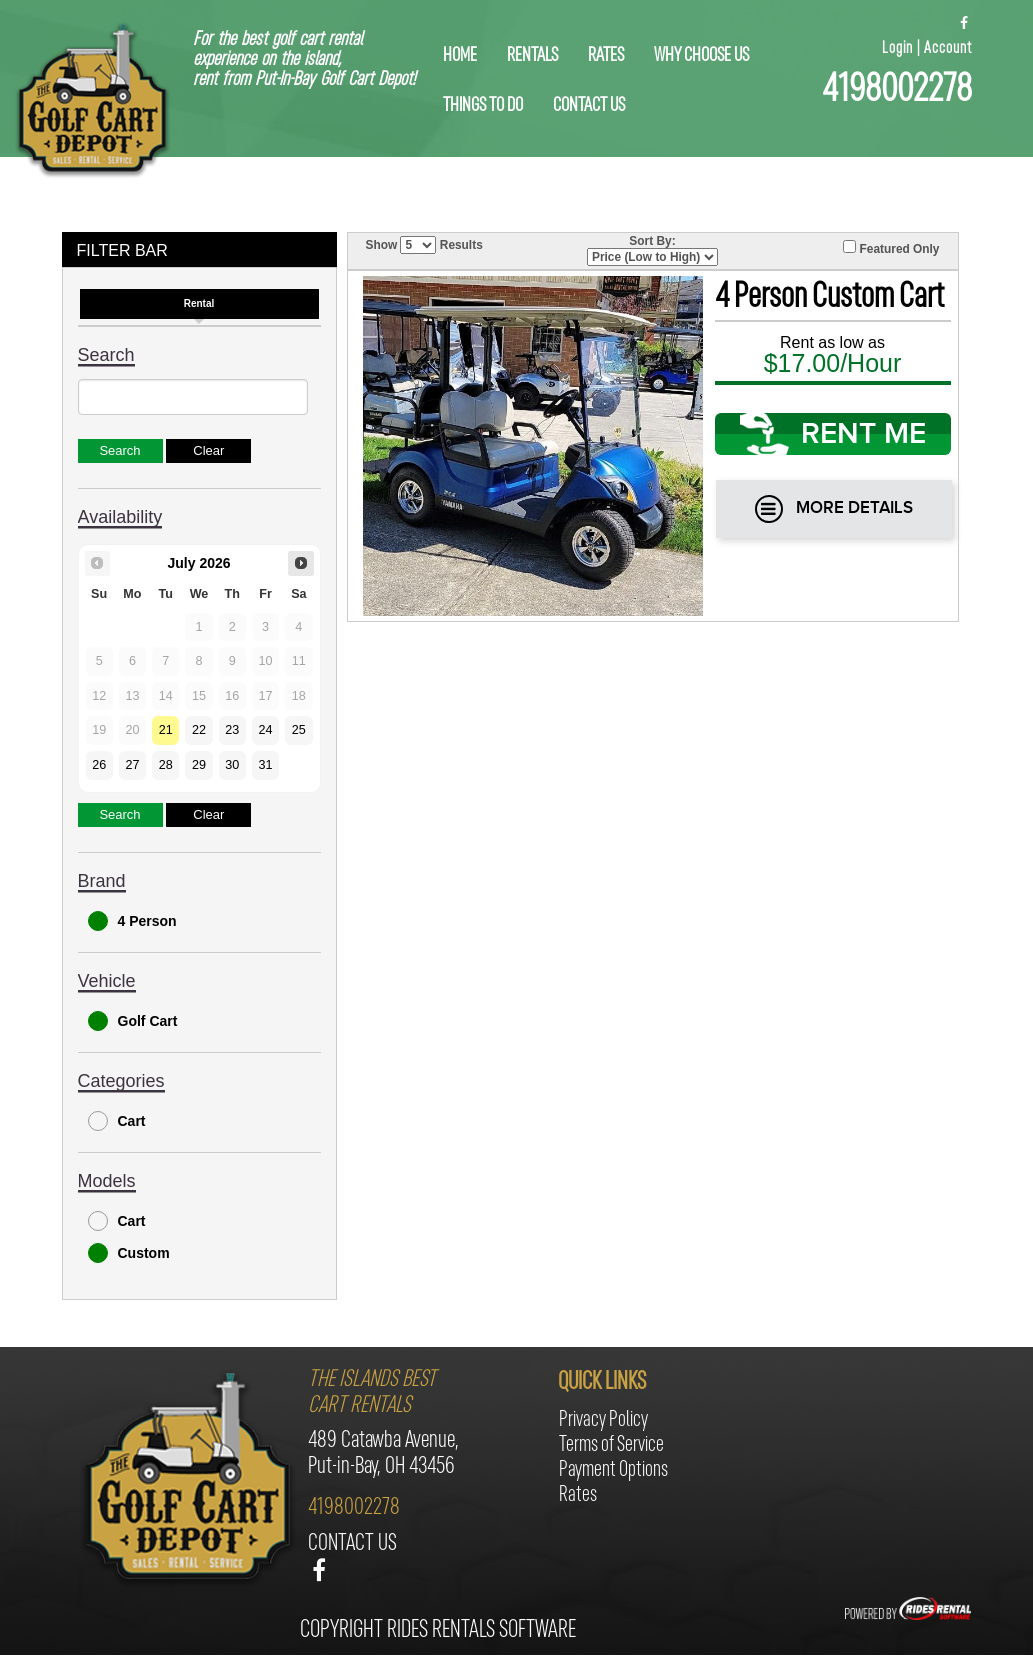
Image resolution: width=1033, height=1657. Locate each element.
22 (199, 730)
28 (166, 765)
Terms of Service (611, 1445)
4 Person (132, 921)
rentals (532, 56)
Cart (117, 1121)
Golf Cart (133, 1021)
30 (232, 765)
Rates (606, 56)
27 (132, 765)
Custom (129, 1253)
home (460, 56)
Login (897, 48)
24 (266, 730)
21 (166, 730)
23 (232, 730)
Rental (199, 303)
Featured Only (891, 248)
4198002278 (897, 91)
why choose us (701, 56)
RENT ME (833, 434)
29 (199, 765)
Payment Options (613, 1470)
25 (299, 730)
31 (266, 765)
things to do (483, 106)
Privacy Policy (603, 1420)
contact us (589, 106)
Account (948, 48)
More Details (834, 509)
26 (99, 765)
